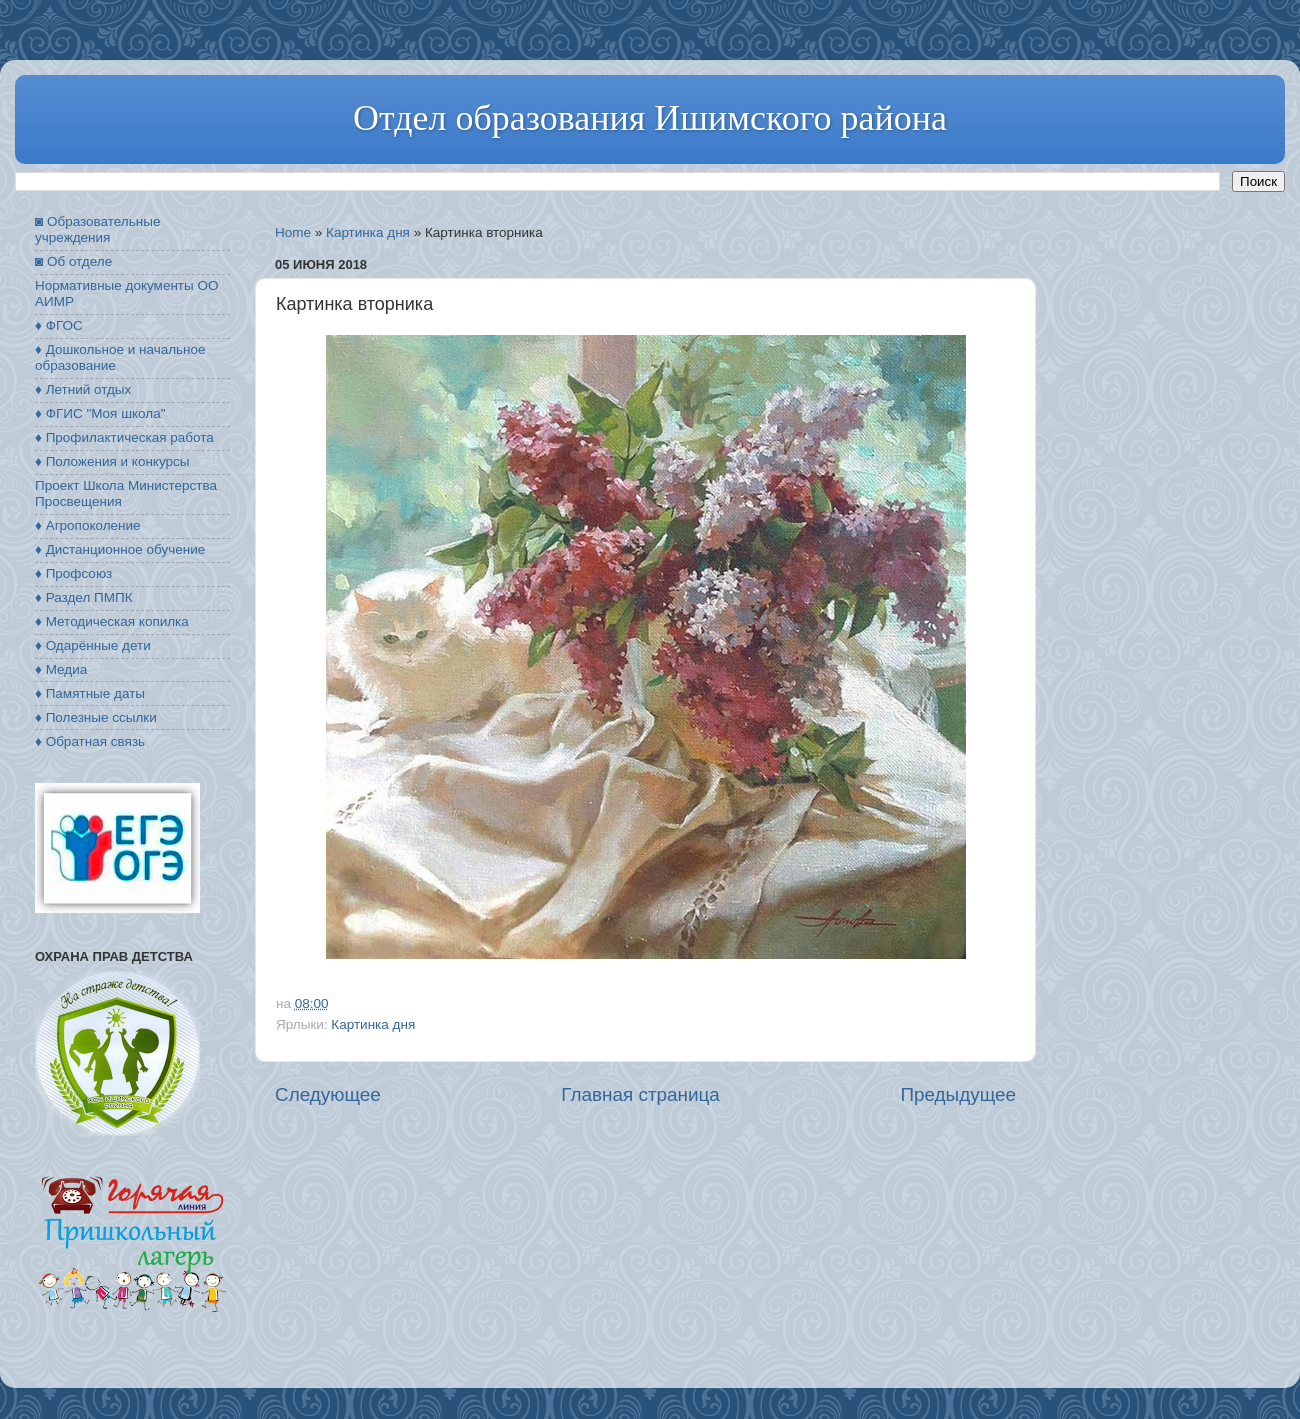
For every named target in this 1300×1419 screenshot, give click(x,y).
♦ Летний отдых (83, 389)
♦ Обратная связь (90, 741)
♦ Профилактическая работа (124, 437)
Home (293, 232)
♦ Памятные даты (90, 693)
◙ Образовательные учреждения (97, 229)
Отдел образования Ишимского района (650, 118)
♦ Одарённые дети (93, 645)
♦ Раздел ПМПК (84, 597)
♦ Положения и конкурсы (112, 461)
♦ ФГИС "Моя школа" (100, 413)
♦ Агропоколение (88, 525)
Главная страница (640, 1094)
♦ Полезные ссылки (96, 717)
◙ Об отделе (73, 261)
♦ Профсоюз (73, 573)
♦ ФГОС (59, 325)
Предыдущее (958, 1094)
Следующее (328, 1094)
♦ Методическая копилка (112, 621)
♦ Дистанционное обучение (120, 549)
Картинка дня (368, 232)
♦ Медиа (61, 669)
